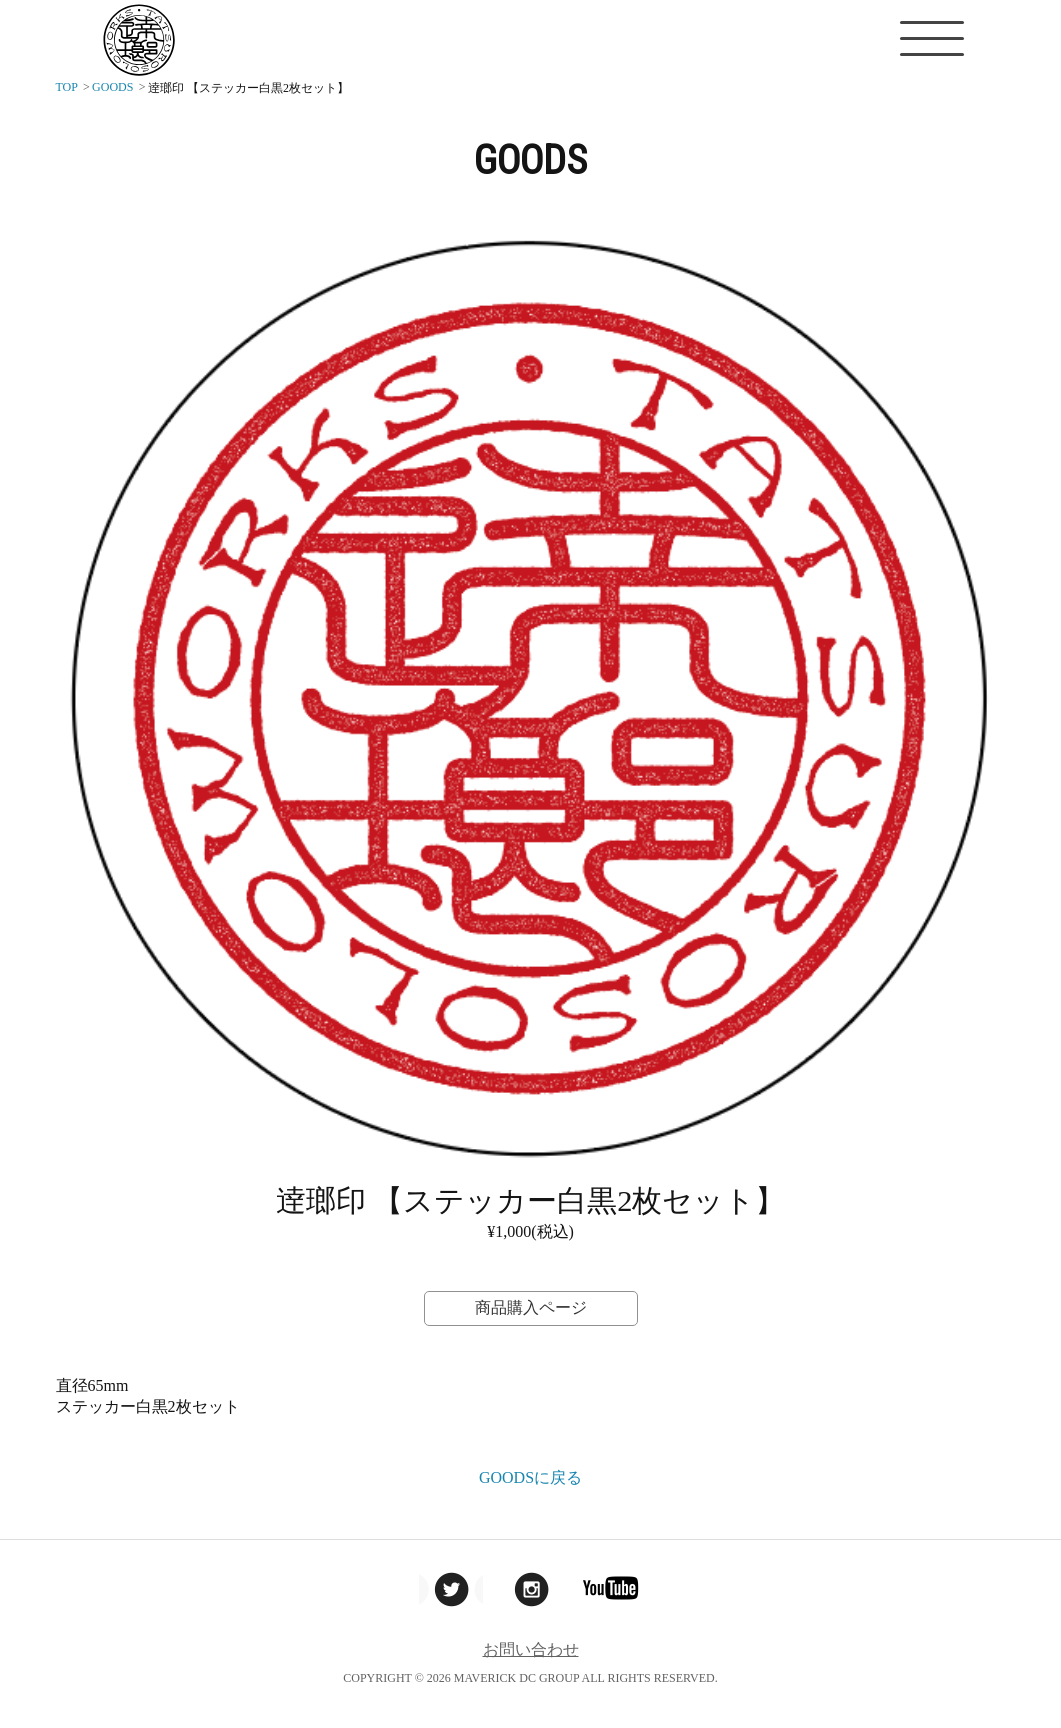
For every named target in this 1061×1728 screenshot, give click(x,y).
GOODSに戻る (530, 1477)
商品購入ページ (531, 1307)
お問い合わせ (531, 1649)
